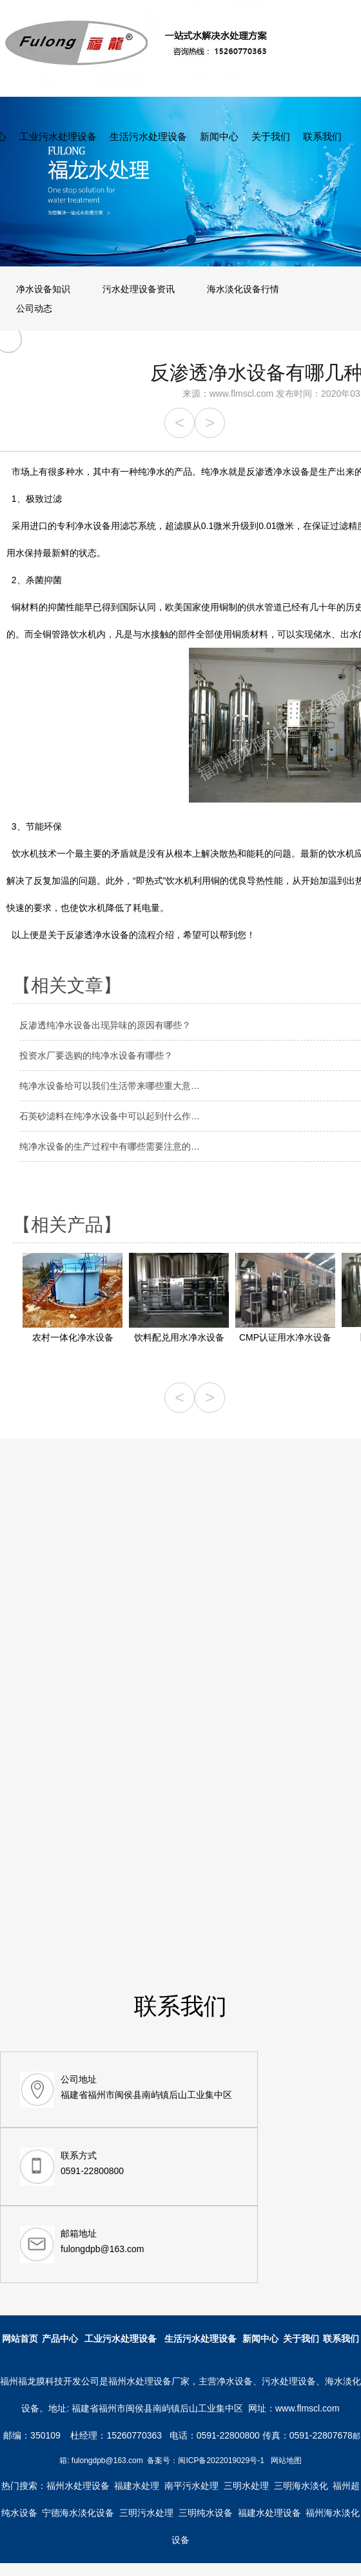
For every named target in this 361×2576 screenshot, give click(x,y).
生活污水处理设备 (148, 136)
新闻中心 (219, 136)
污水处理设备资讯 (138, 289)
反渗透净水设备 (97, 935)
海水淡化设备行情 (243, 289)
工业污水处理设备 (58, 136)
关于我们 (270, 136)
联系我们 (322, 136)
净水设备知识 (43, 289)
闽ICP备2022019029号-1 (221, 2460)
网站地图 (286, 2460)
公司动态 (34, 308)
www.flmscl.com (242, 393)
